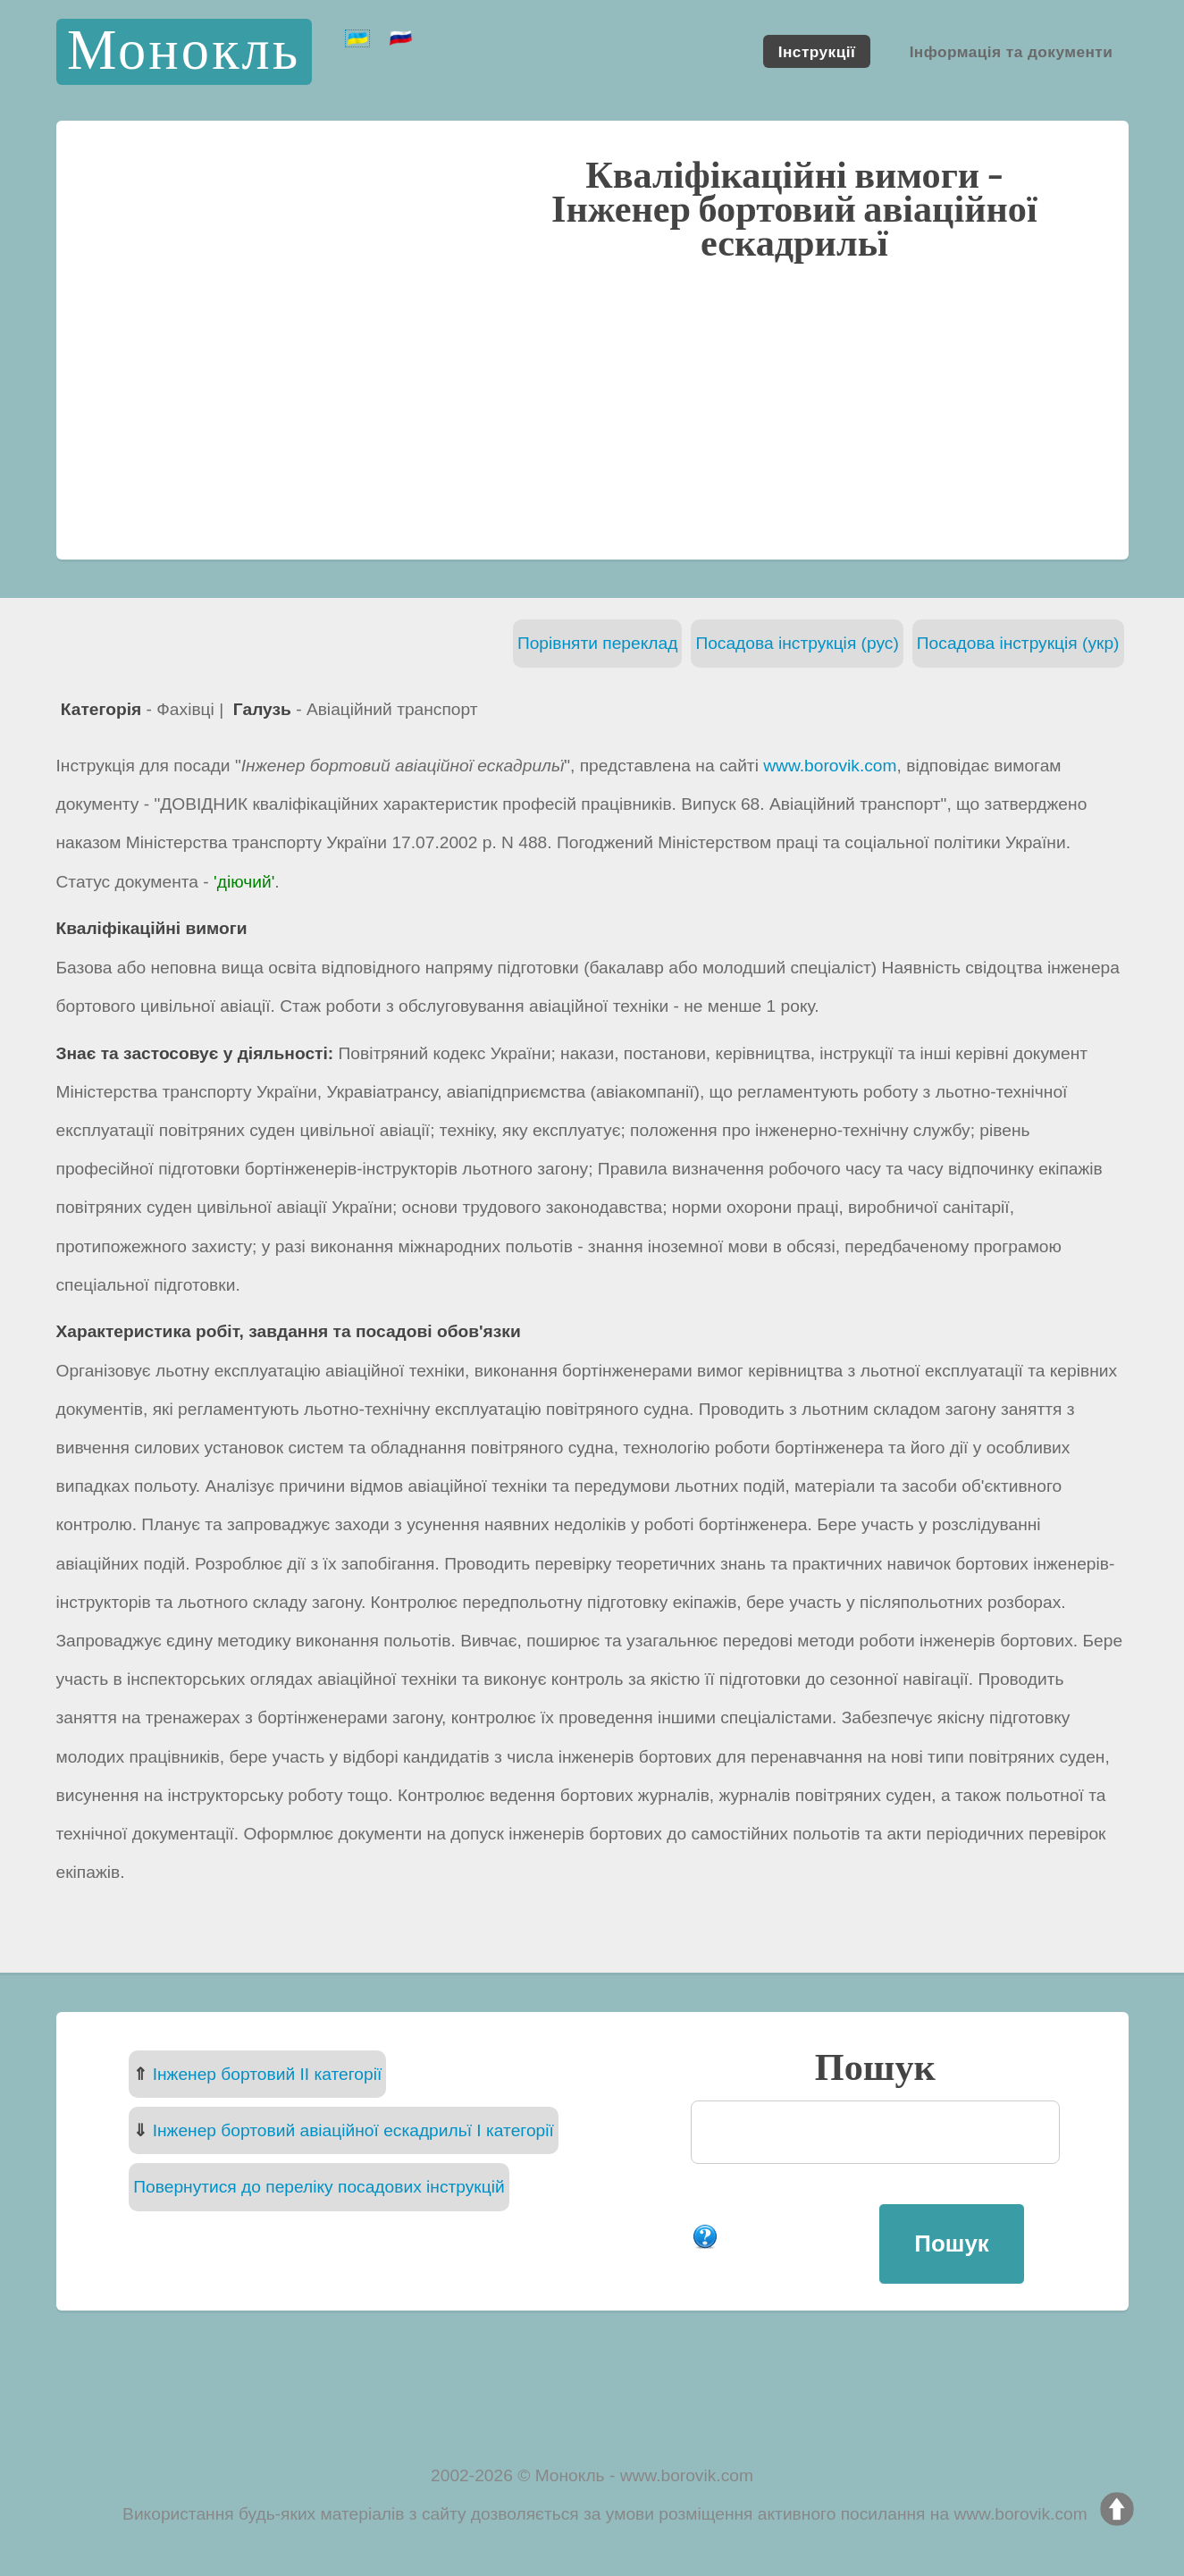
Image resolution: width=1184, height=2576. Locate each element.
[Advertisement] (592, 408)
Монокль (183, 51)
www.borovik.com (829, 765)
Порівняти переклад (597, 643)
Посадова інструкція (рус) (796, 643)
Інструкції (816, 51)
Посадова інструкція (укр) (1018, 643)
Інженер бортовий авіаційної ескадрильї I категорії (353, 2130)
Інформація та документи (1011, 51)
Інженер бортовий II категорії (267, 2074)
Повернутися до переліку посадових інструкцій (318, 2186)
